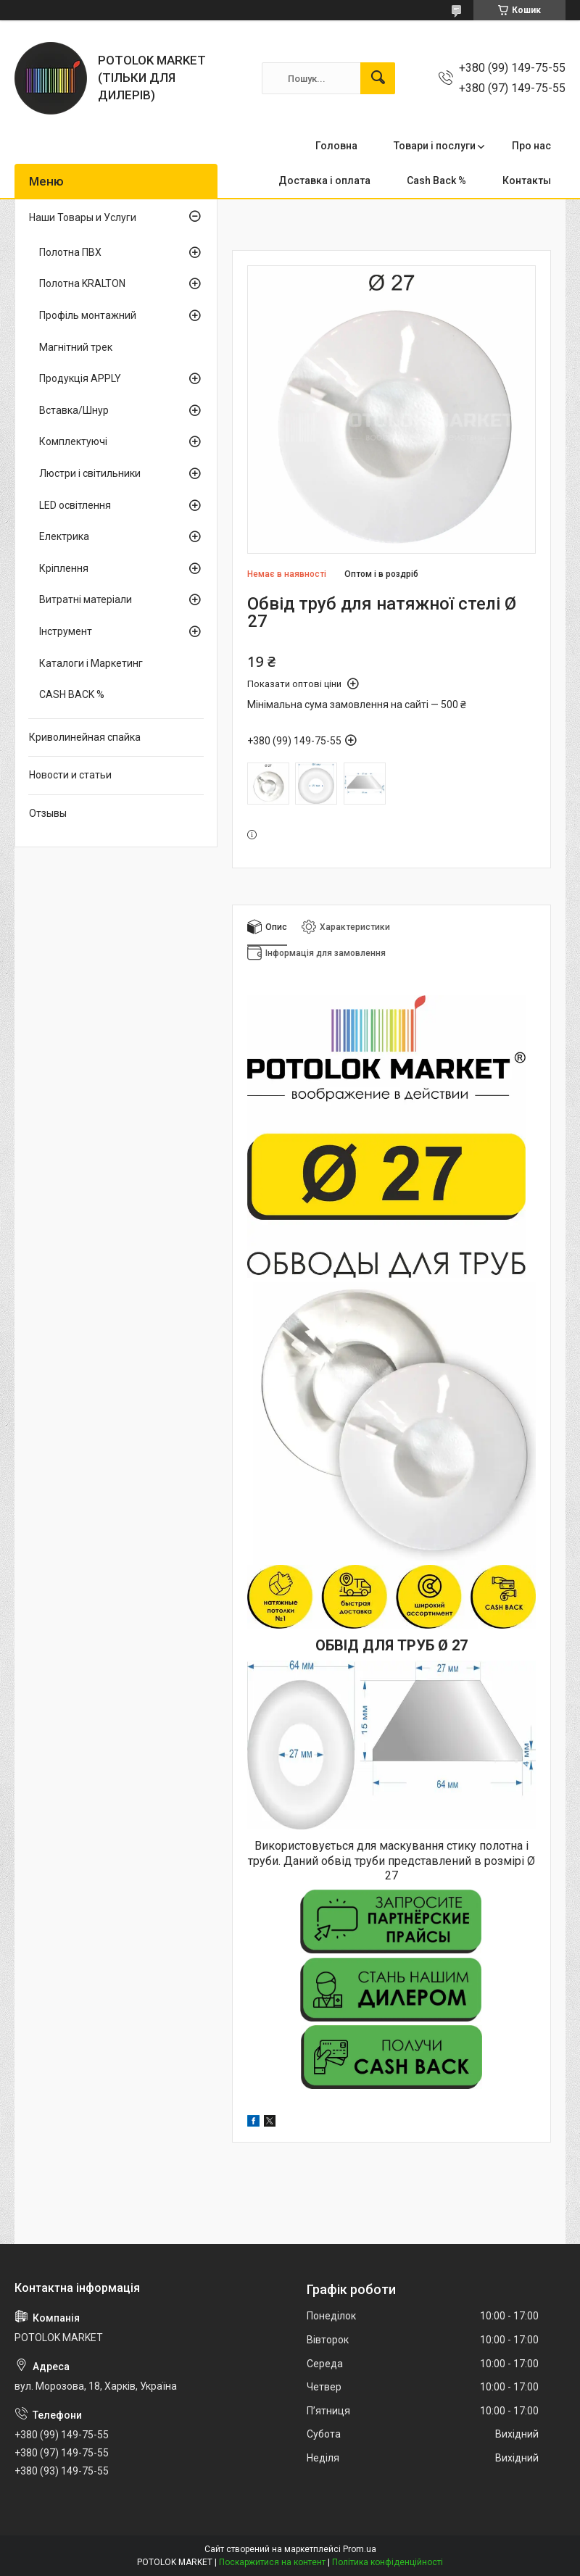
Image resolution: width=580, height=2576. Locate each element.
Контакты (526, 180)
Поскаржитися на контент (272, 2562)
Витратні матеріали (85, 599)
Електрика (64, 536)
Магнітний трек (75, 347)
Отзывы (48, 813)
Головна (336, 145)
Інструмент (65, 631)
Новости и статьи (70, 775)
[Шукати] (377, 78)
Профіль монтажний (87, 315)
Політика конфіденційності (387, 2562)
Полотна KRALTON (82, 283)
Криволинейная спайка (85, 737)
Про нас (531, 145)
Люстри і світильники (90, 473)
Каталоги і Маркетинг (91, 663)
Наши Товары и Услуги (82, 217)
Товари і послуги (435, 145)
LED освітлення (75, 505)
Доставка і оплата (324, 180)
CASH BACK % (71, 694)
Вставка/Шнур (74, 410)
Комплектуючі (73, 441)
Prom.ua (359, 2549)
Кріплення (63, 568)
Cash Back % (436, 180)
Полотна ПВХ (70, 252)
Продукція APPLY (80, 378)
